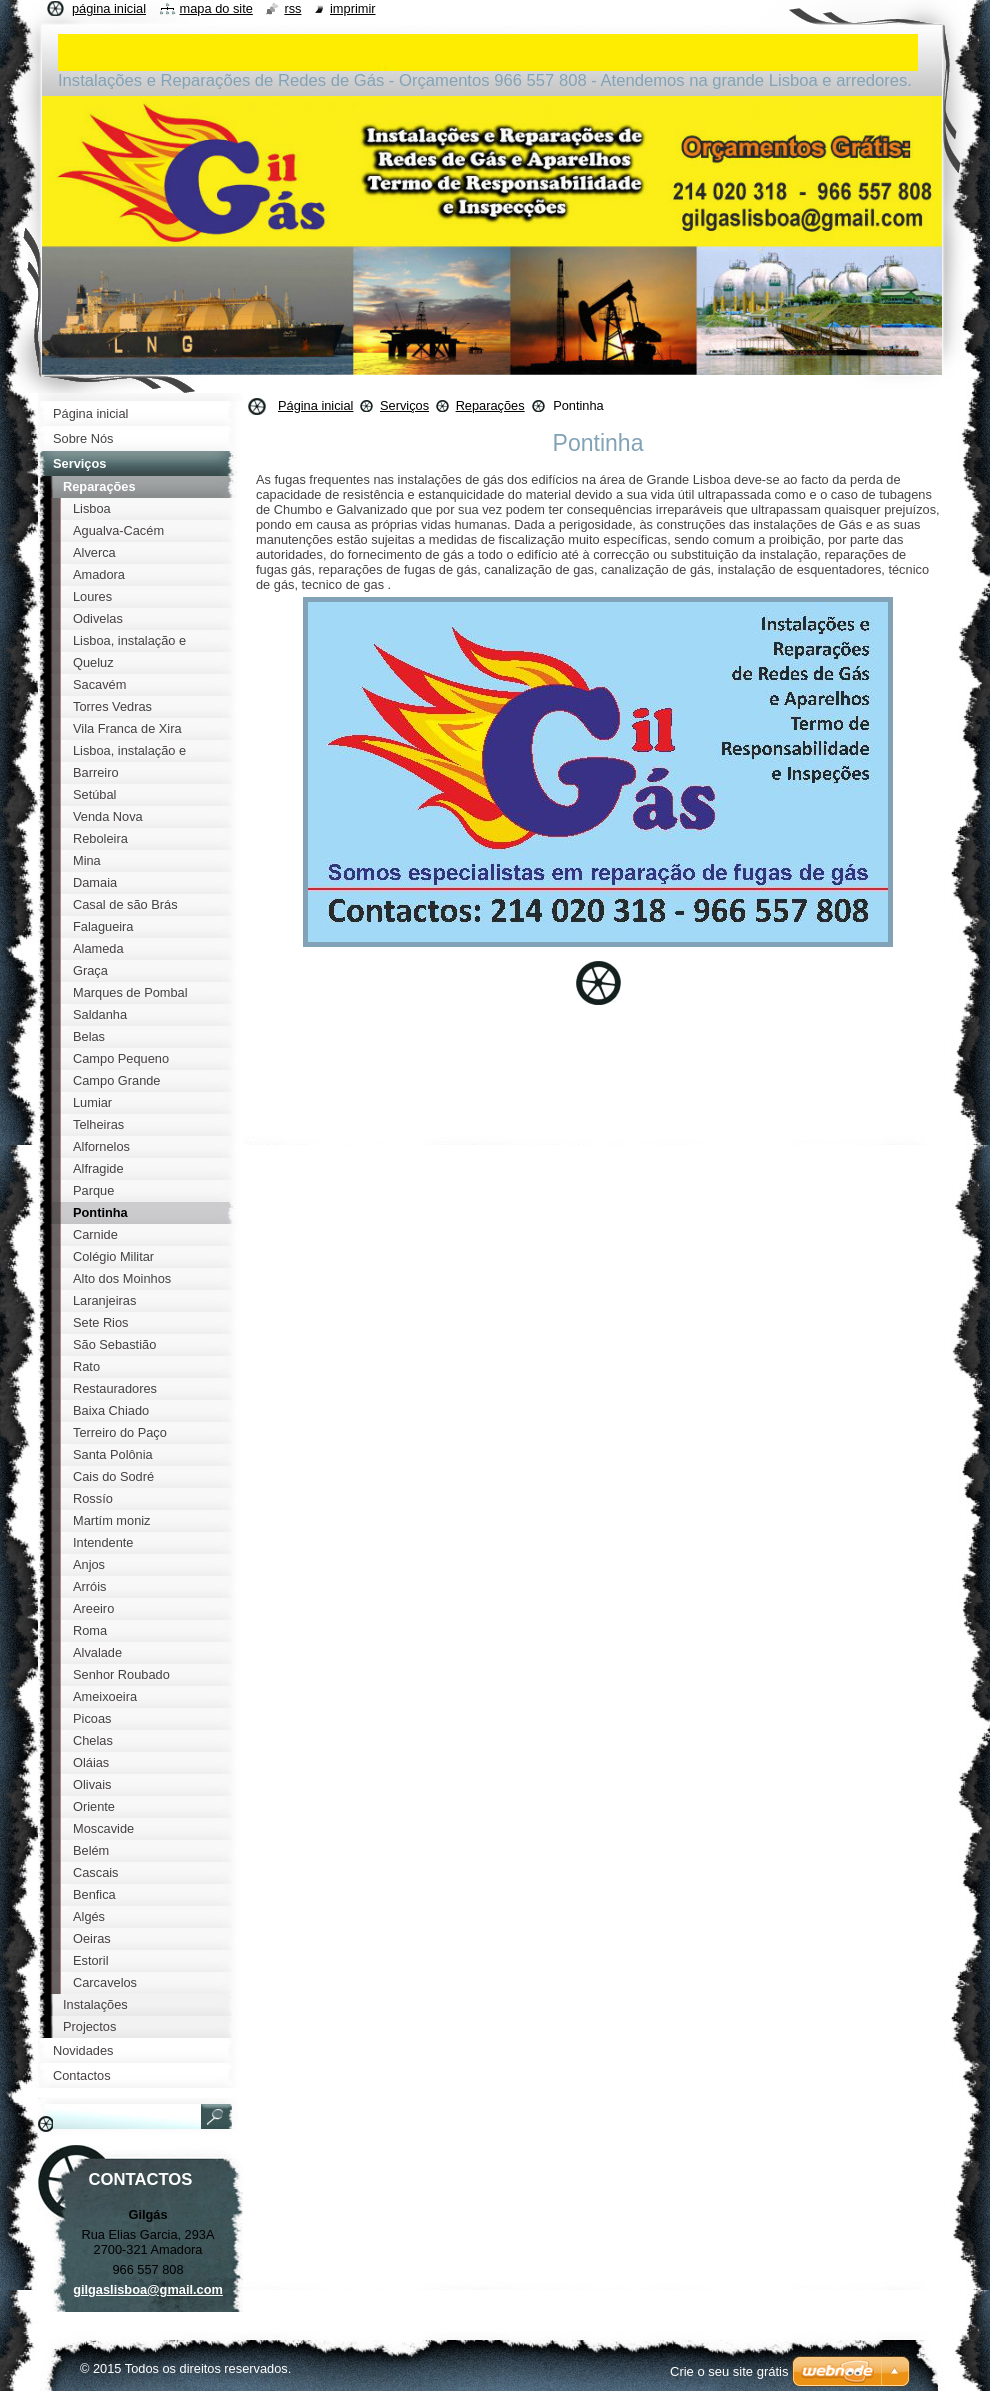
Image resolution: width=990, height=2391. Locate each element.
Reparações (490, 405)
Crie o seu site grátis (729, 2371)
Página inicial (315, 405)
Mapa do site (216, 8)
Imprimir (353, 8)
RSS (292, 8)
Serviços (404, 405)
